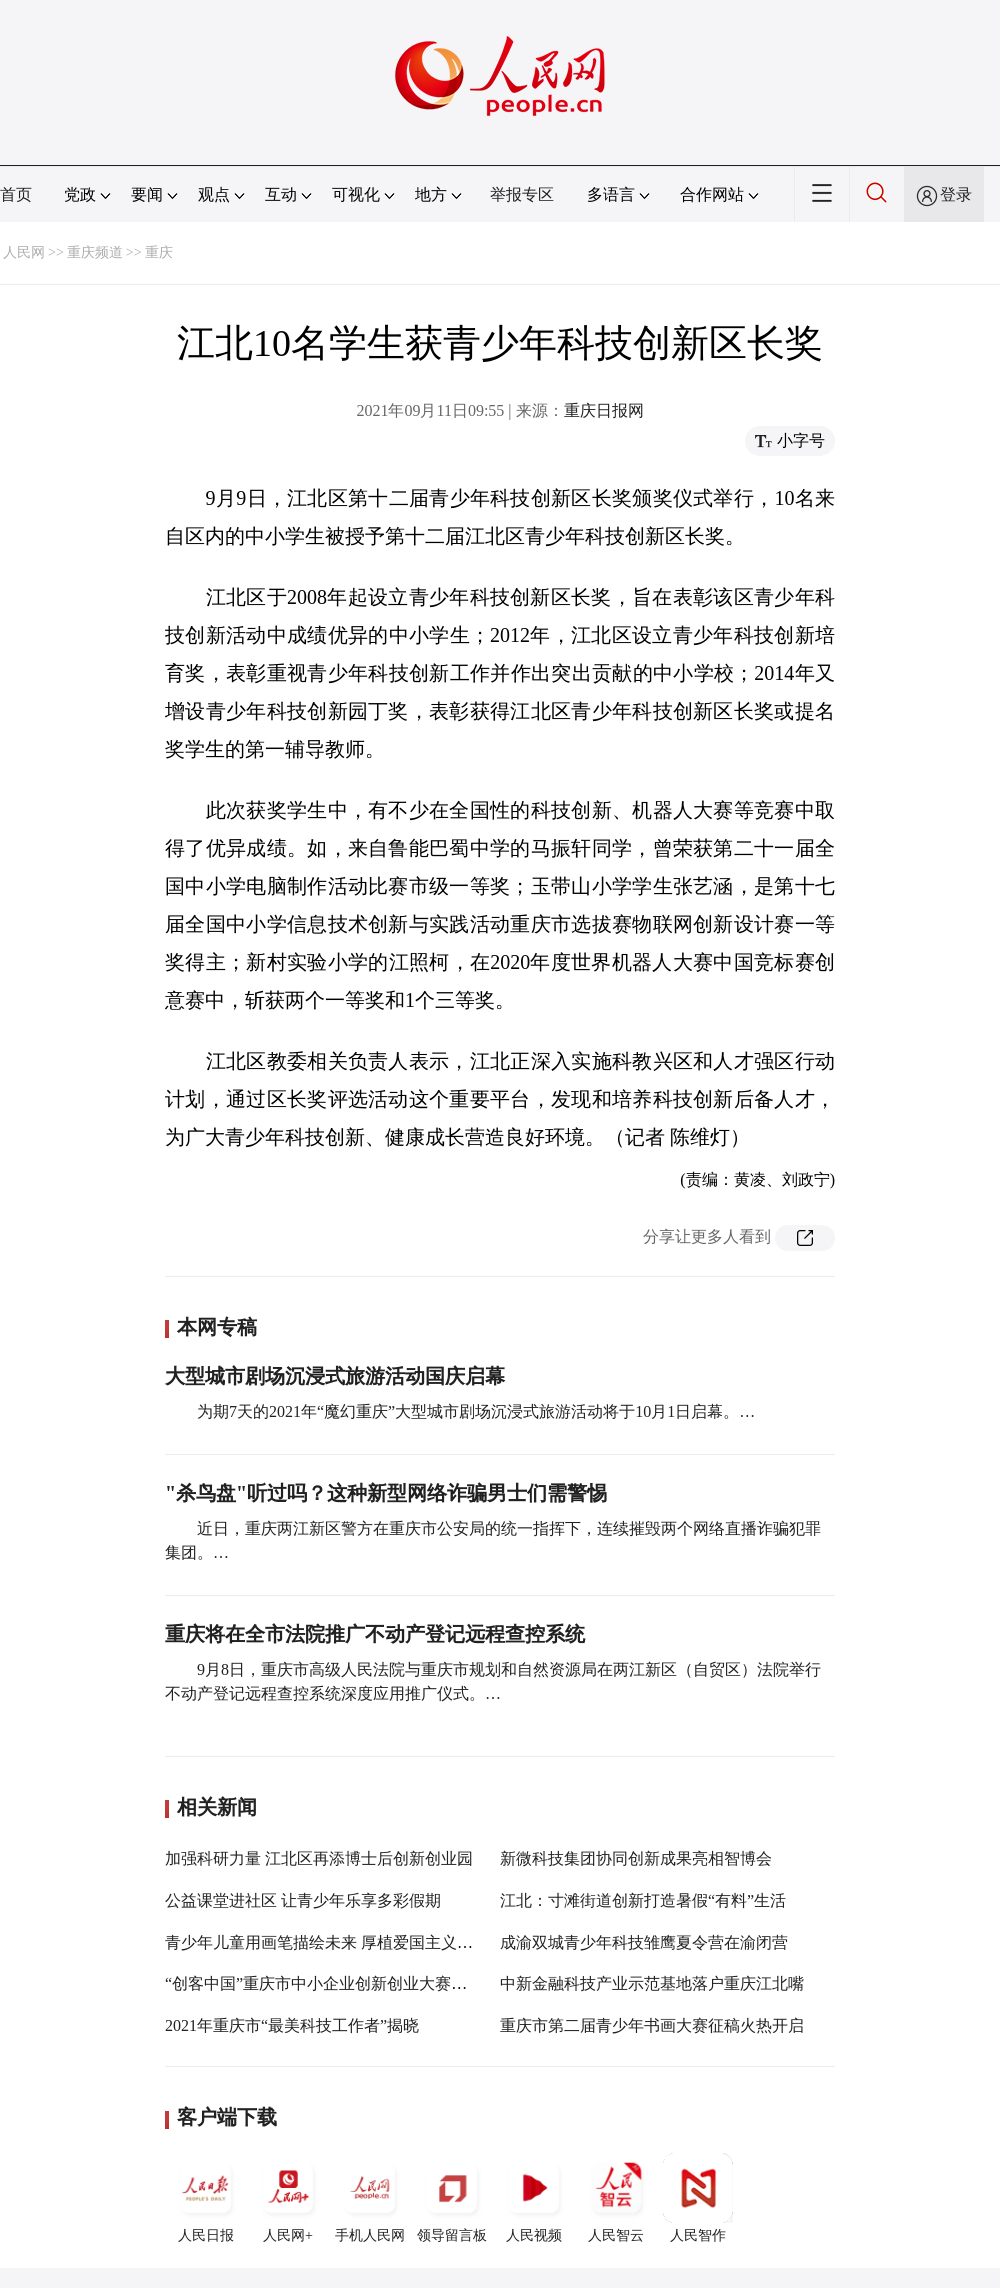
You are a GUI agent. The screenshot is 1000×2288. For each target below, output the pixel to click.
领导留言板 (452, 2198)
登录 (956, 194)
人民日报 (206, 2198)
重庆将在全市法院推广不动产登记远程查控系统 (375, 1634)
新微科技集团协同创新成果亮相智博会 (636, 1858)
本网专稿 (217, 1327)
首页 (16, 194)
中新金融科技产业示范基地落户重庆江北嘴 (652, 1983)
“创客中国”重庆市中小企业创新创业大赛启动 (324, 1983)
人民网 (24, 252)
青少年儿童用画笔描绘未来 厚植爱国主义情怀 (327, 1942)
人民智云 (616, 2198)
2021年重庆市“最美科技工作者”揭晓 (292, 2025)
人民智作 (698, 2198)
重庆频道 (95, 252)
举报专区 (522, 194)
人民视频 (534, 2198)
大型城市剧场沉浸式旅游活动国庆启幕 (335, 1376)
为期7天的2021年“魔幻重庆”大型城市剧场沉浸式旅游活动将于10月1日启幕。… (476, 1411)
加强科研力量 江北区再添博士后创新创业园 (319, 1858)
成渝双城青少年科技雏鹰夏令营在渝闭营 (644, 1942)
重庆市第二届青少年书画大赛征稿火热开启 (652, 2025)
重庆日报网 (604, 410)
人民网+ (288, 2198)
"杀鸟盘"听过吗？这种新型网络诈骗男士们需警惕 (386, 1493)
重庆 (159, 252)
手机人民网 (370, 2198)
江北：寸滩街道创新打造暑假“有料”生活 (643, 1900)
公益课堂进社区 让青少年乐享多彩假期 (303, 1900)
